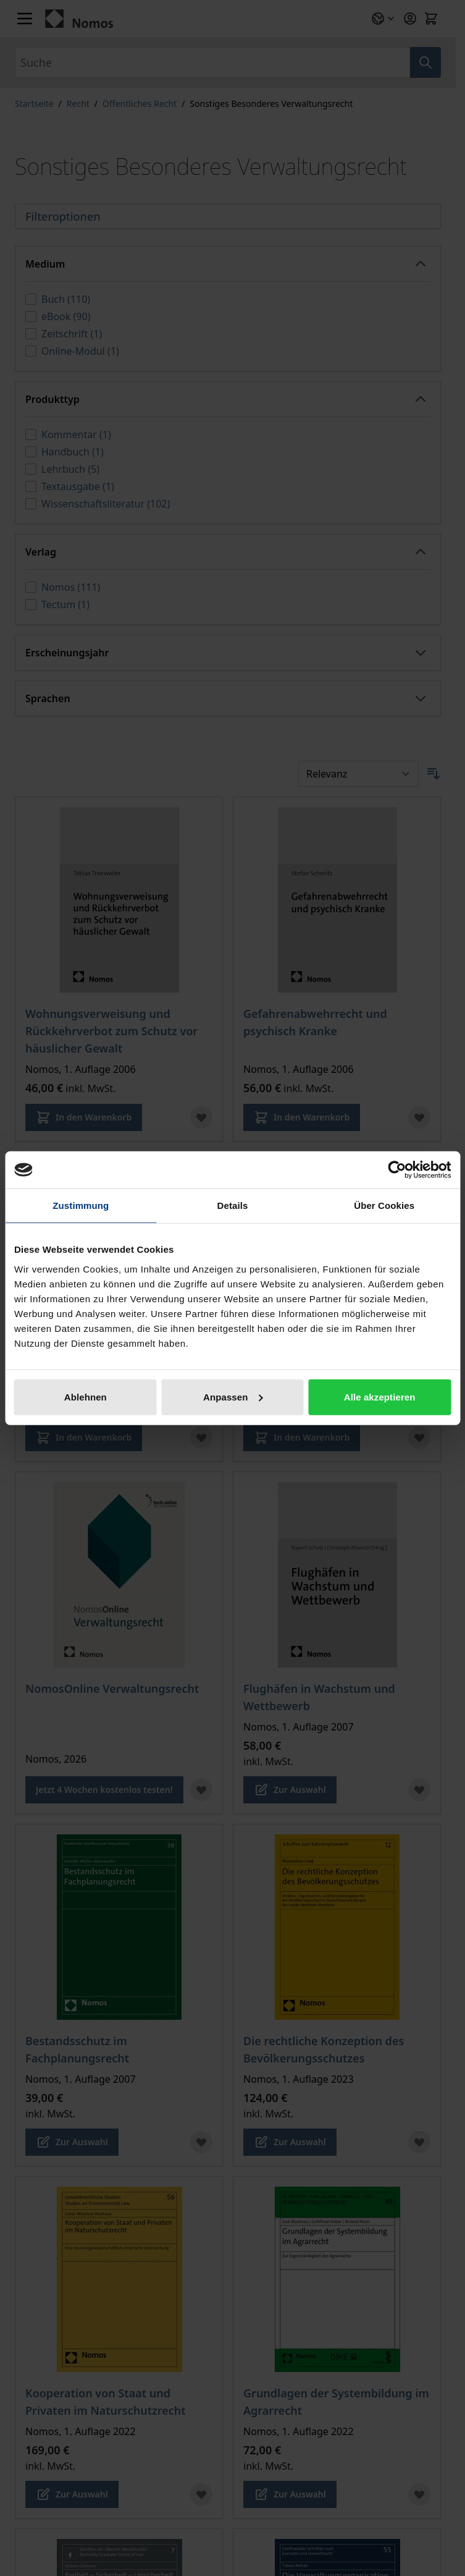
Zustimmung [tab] (80, 1205)
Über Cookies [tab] (384, 1205)
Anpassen (233, 1396)
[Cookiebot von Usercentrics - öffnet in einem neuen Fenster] (397, 1170)
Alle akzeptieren (380, 1396)
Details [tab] (232, 1205)
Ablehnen (85, 1396)
